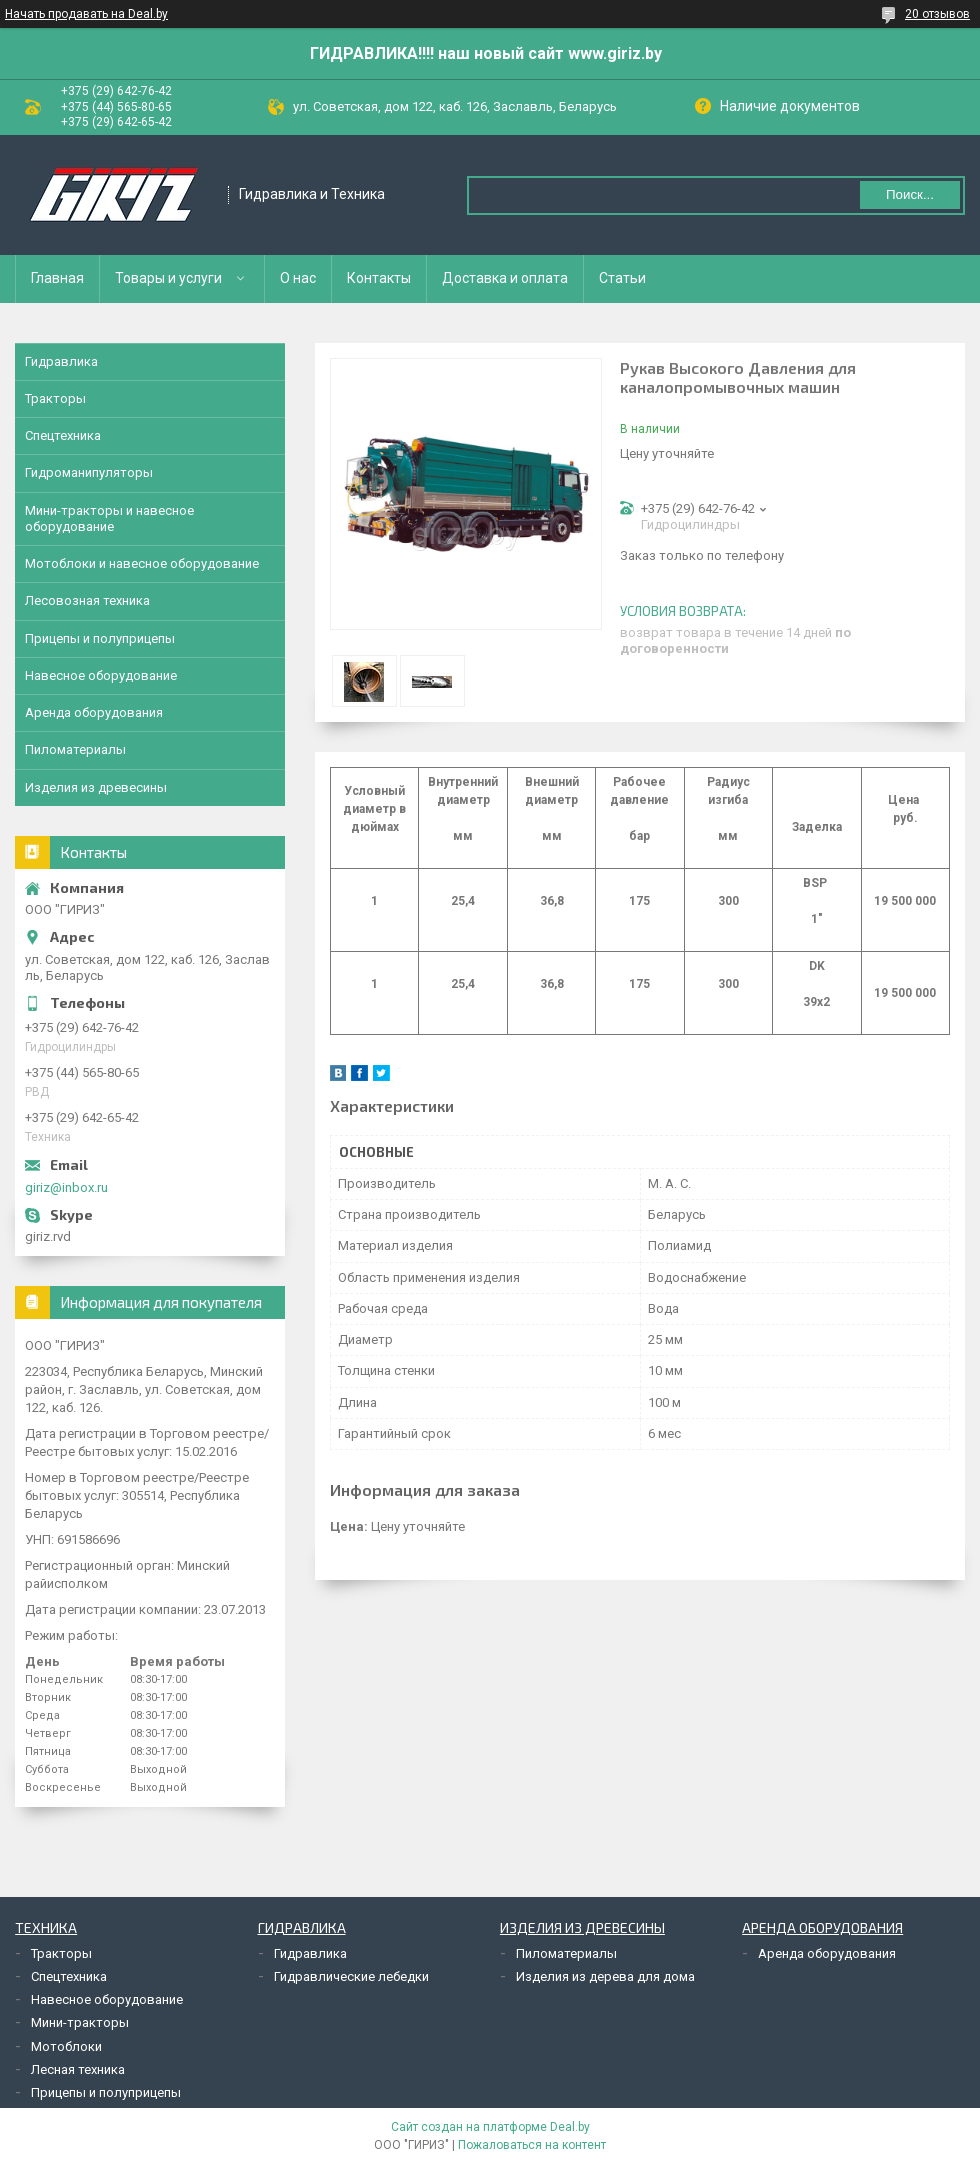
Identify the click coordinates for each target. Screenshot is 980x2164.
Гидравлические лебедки (351, 1976)
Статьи (622, 278)
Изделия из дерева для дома (605, 1976)
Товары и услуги (168, 278)
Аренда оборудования (94, 712)
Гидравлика (61, 361)
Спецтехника (63, 435)
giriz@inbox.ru (66, 1187)
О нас (298, 278)
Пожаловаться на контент (532, 2145)
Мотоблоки (66, 2046)
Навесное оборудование (101, 675)
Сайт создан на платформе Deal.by (490, 2127)
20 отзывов (937, 14)
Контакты (379, 278)
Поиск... (910, 194)
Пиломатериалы (75, 749)
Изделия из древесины (96, 787)
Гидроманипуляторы (89, 472)
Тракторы (55, 398)
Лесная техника (78, 2069)
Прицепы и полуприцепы (100, 638)
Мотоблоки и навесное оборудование (142, 563)
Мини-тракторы (80, 2022)
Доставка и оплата (505, 278)
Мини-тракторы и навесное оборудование (109, 518)
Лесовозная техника (87, 600)
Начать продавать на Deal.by (86, 14)
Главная (57, 278)
